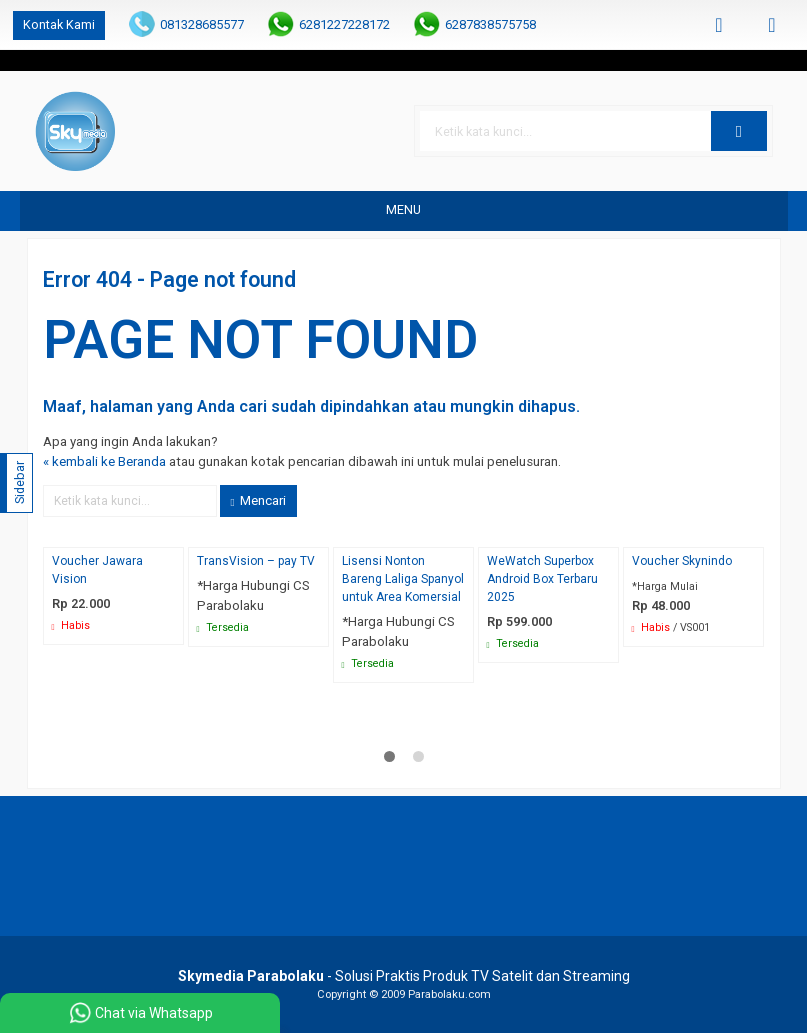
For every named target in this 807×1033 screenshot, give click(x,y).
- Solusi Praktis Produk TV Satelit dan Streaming (404, 976)
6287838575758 (490, 24)
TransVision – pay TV (256, 561)
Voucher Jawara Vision (97, 570)
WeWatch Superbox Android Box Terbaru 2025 (542, 579)
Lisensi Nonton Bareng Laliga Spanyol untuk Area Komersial (403, 579)
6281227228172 (344, 24)
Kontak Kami (59, 24)
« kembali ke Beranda (104, 461)
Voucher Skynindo (682, 561)
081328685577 (202, 24)
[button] (739, 131)
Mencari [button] (259, 501)
